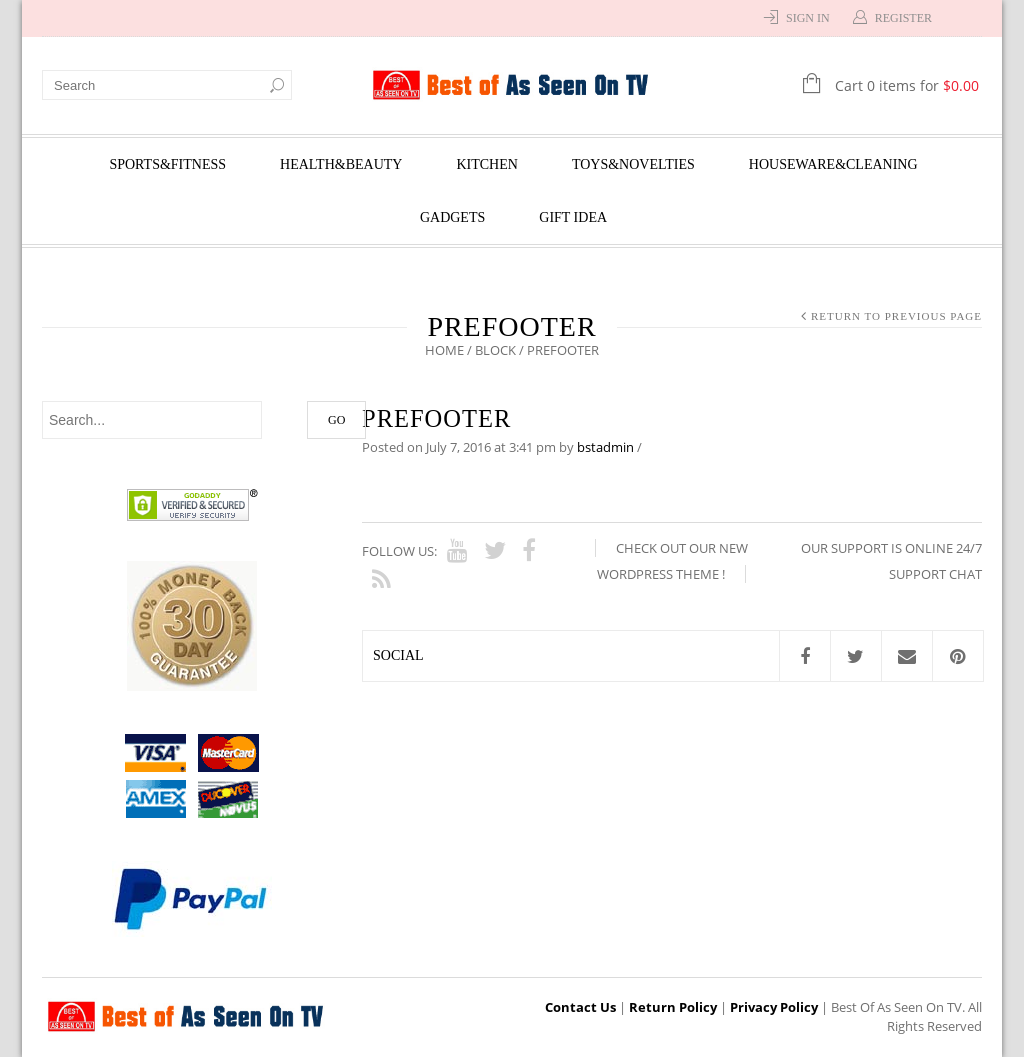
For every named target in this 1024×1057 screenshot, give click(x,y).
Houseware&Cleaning (833, 164)
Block (495, 350)
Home (444, 350)
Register (903, 18)
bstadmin (605, 447)
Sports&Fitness (167, 164)
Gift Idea (573, 217)
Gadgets (452, 217)
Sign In (808, 18)
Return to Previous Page (896, 316)
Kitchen (486, 164)
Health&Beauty (341, 164)
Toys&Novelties (633, 164)
